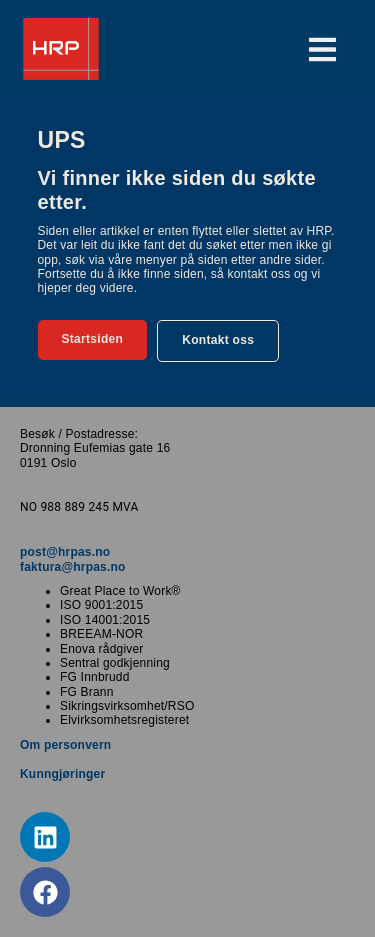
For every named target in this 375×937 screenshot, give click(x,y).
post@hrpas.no (65, 552)
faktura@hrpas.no (73, 567)
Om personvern (65, 745)
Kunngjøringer (62, 774)
